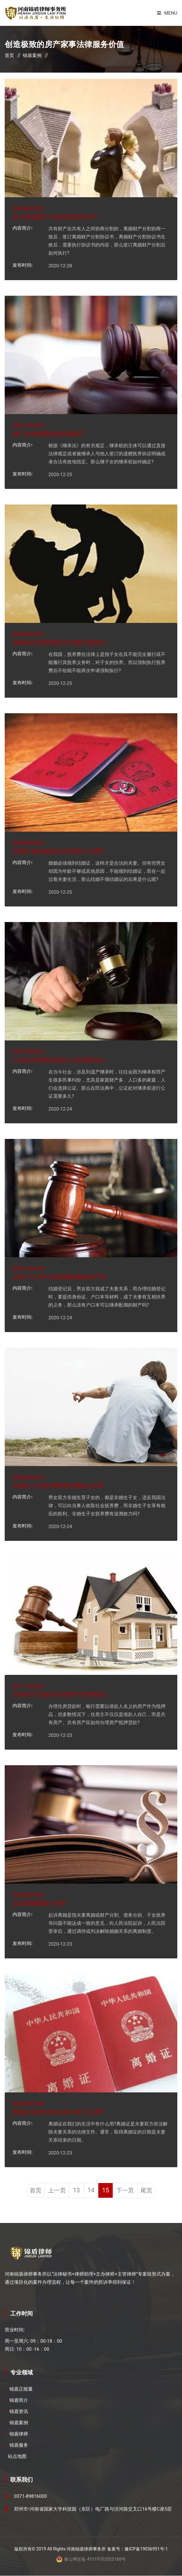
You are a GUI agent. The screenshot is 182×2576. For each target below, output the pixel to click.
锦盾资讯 (18, 2412)
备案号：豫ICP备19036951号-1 (137, 2549)
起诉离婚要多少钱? (39, 1902)
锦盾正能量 (21, 2389)
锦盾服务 (18, 2445)
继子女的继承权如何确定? (48, 433)
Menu (167, 13)
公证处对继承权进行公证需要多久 (59, 1059)
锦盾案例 (32, 55)
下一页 (126, 2191)
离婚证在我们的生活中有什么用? (57, 2111)
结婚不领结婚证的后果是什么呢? (57, 850)
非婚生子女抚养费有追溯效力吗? (57, 1485)
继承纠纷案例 (28, 424)
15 (106, 2191)
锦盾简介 (18, 2400)
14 (90, 2191)
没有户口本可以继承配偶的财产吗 (59, 1276)
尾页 (149, 2191)
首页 (9, 55)
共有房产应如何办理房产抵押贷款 (59, 1694)
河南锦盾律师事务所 (86, 2549)
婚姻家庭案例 (28, 207)
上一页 (55, 2191)
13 (75, 2191)
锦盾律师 (18, 2434)
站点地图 (17, 2456)
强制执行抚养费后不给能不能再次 (59, 642)
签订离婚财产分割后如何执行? (54, 216)
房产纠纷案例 (28, 1685)
